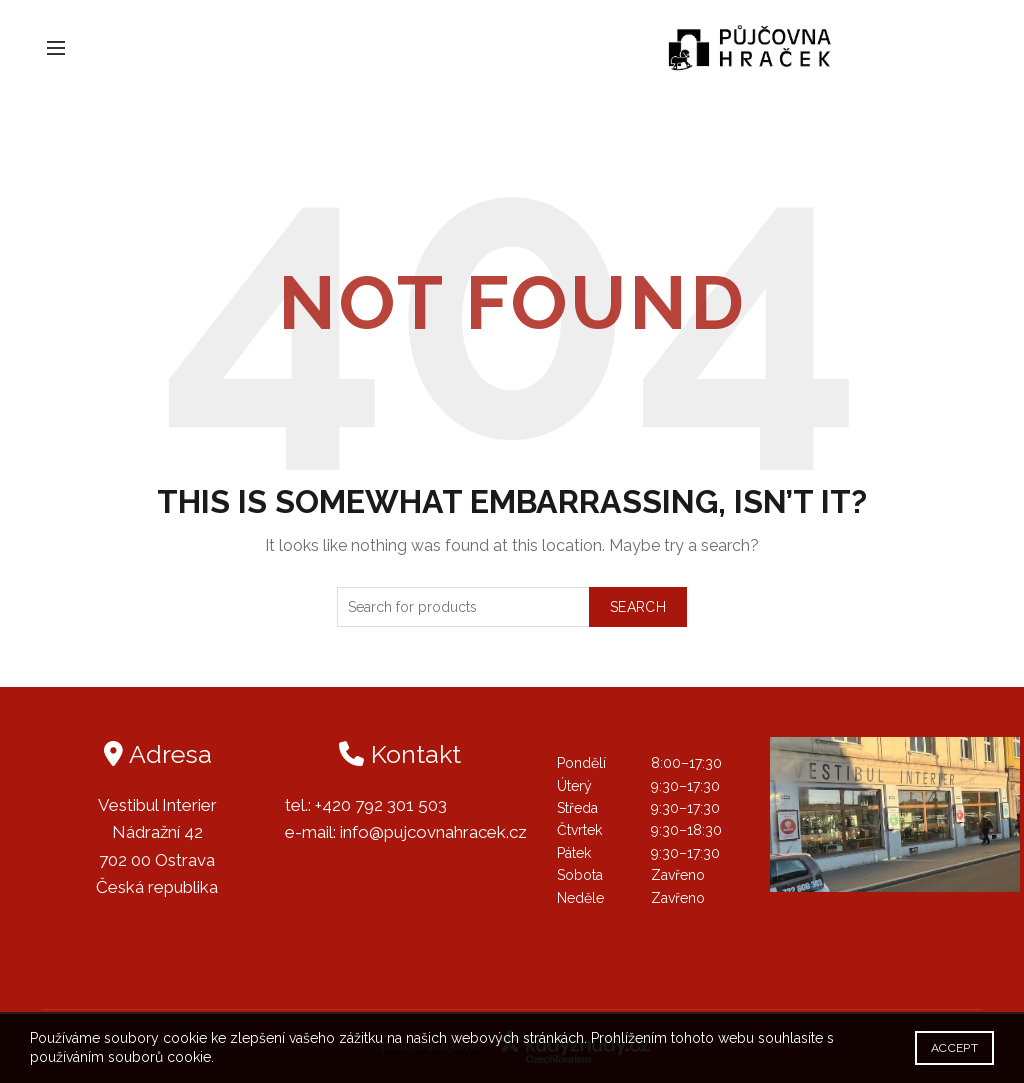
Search (638, 607)
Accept (954, 1048)
